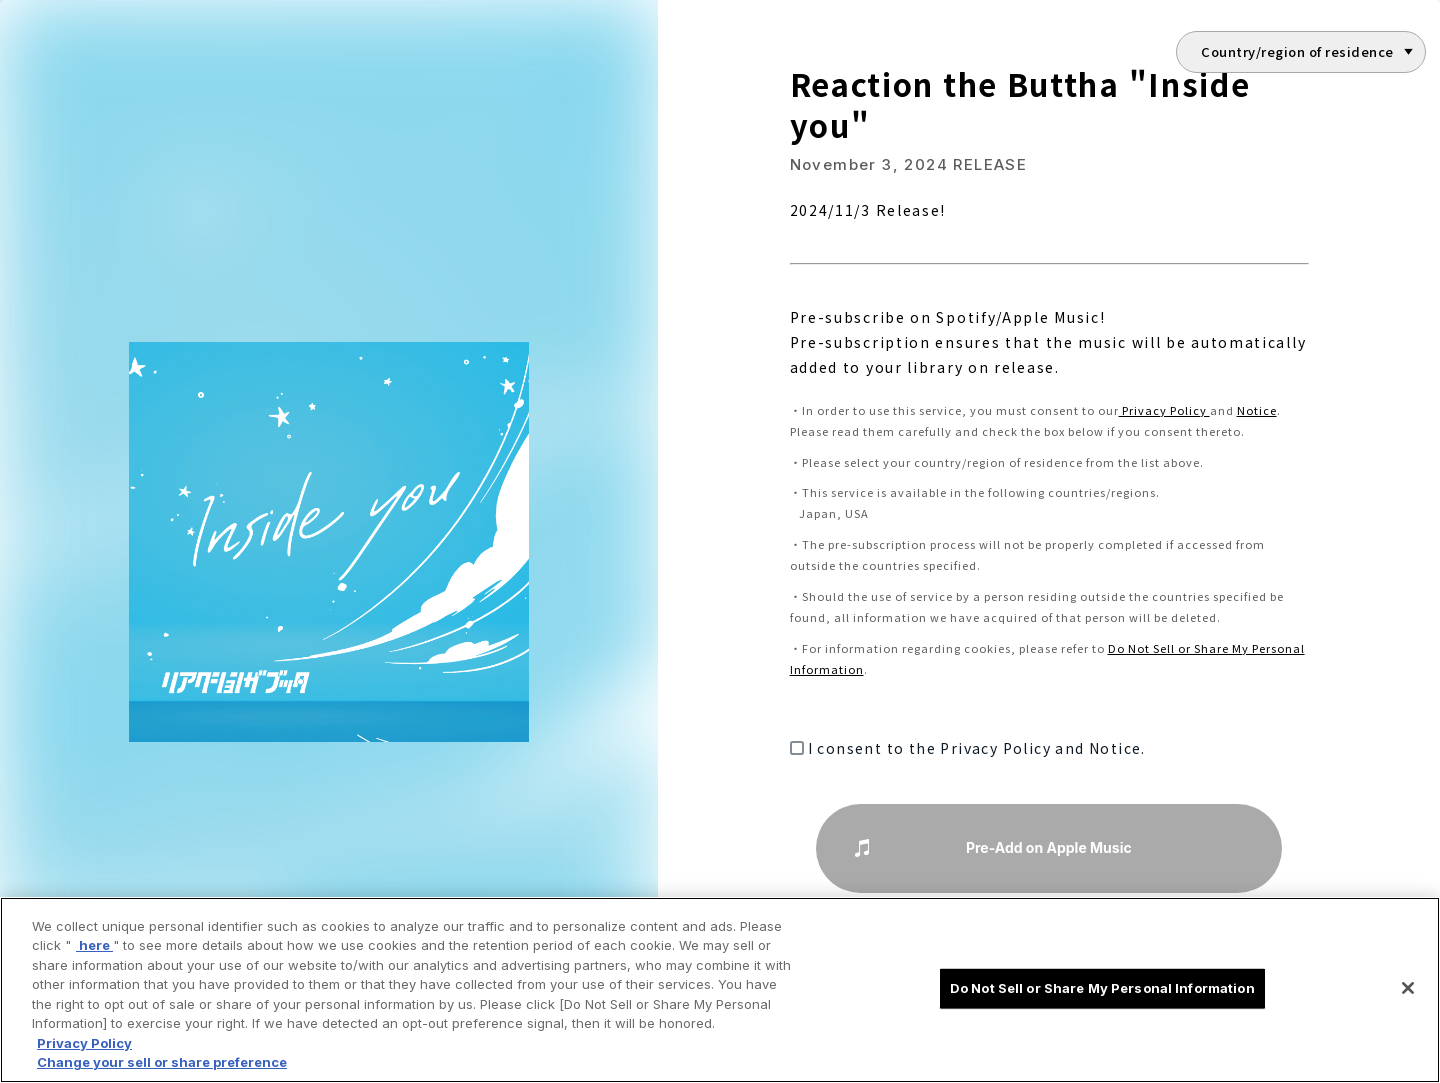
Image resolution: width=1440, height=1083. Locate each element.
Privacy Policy (1164, 410)
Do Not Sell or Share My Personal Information (1102, 988)
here (94, 945)
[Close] (1408, 988)
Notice (1257, 410)
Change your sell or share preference (162, 1062)
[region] (720, 990)
